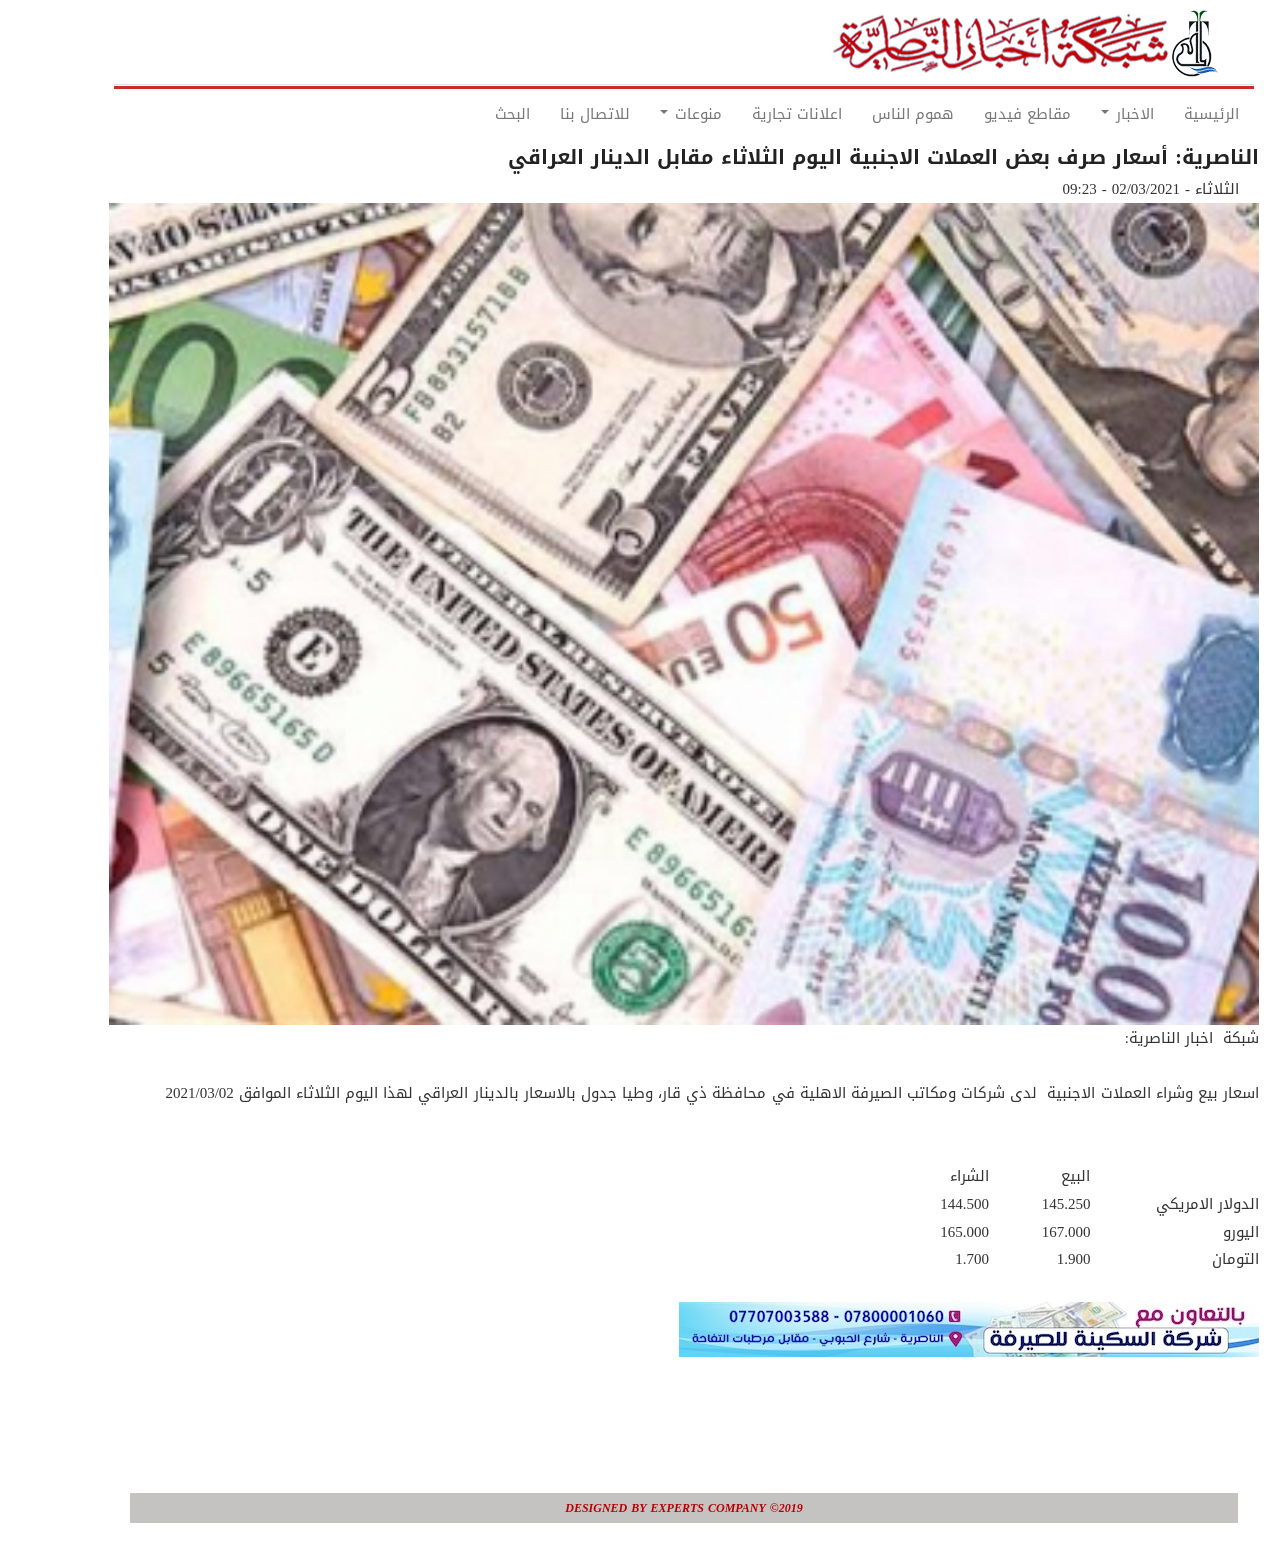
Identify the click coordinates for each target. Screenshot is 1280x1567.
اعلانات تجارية (753, 114)
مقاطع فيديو (983, 114)
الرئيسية (1167, 114)
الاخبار (1083, 114)
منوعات (647, 114)
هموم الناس (869, 114)
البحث (468, 114)
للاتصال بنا (551, 114)
